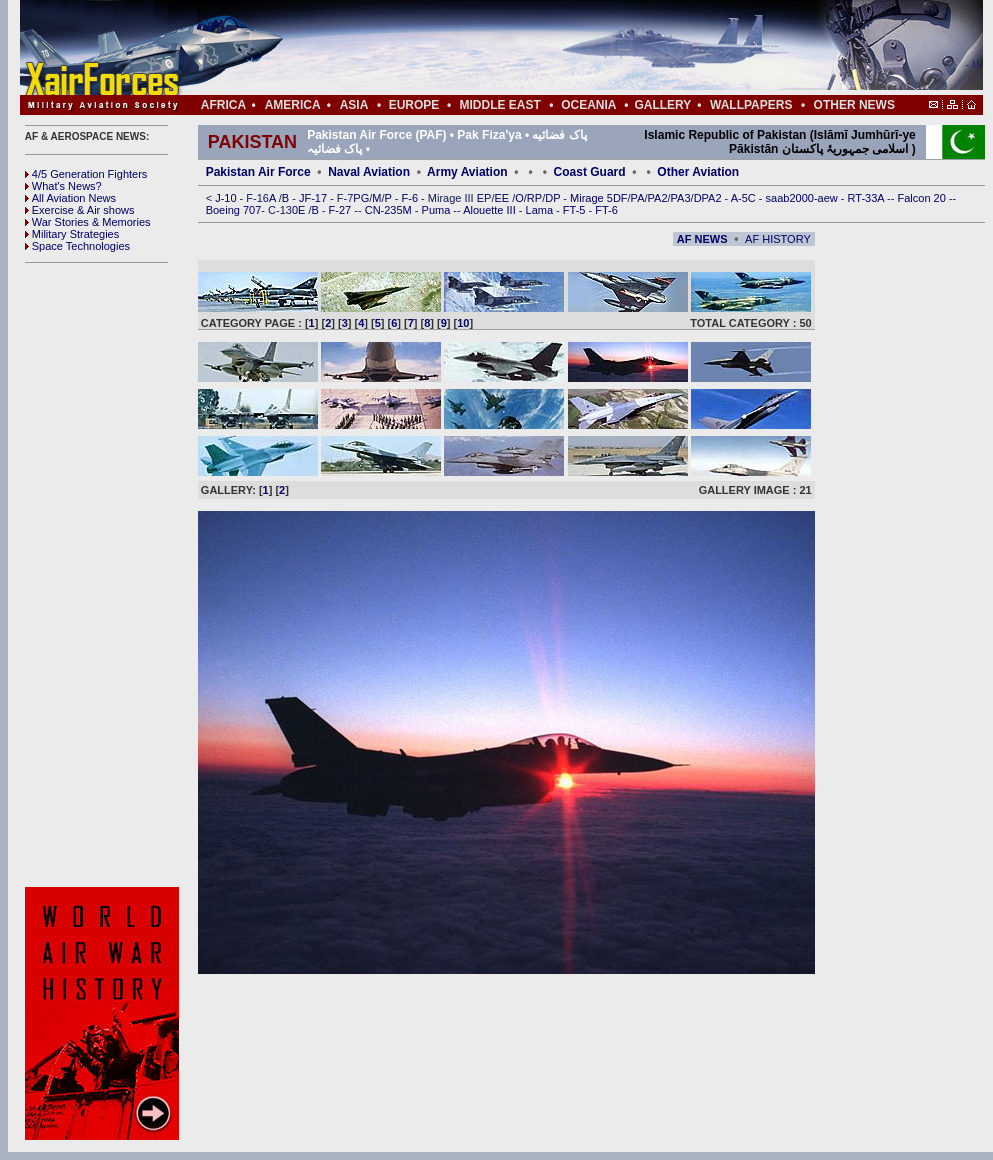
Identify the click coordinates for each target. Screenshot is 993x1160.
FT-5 (576, 210)
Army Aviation (467, 172)
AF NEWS (702, 239)
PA (638, 198)
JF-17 (314, 198)
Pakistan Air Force (258, 172)
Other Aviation (698, 172)
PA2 (658, 198)
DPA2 (709, 198)
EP (483, 198)
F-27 (342, 210)
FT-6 (606, 210)
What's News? (63, 186)
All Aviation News (70, 198)
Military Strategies (72, 234)
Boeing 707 (234, 210)
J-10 (227, 198)
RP (534, 198)
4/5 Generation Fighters (88, 174)
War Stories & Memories (88, 222)
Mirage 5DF (598, 198)
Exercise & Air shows (80, 210)
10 (463, 323)
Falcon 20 (923, 198)
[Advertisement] (105, 575)
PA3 (681, 198)
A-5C (745, 198)
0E (300, 210)
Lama (541, 210)
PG (361, 198)
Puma (438, 210)
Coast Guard (590, 172)
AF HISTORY (778, 239)
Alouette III (491, 210)
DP (554, 198)
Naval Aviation (369, 172)
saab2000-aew (803, 198)
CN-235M (390, 210)
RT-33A (868, 198)
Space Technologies (77, 246)
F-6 (412, 198)
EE (503, 198)
